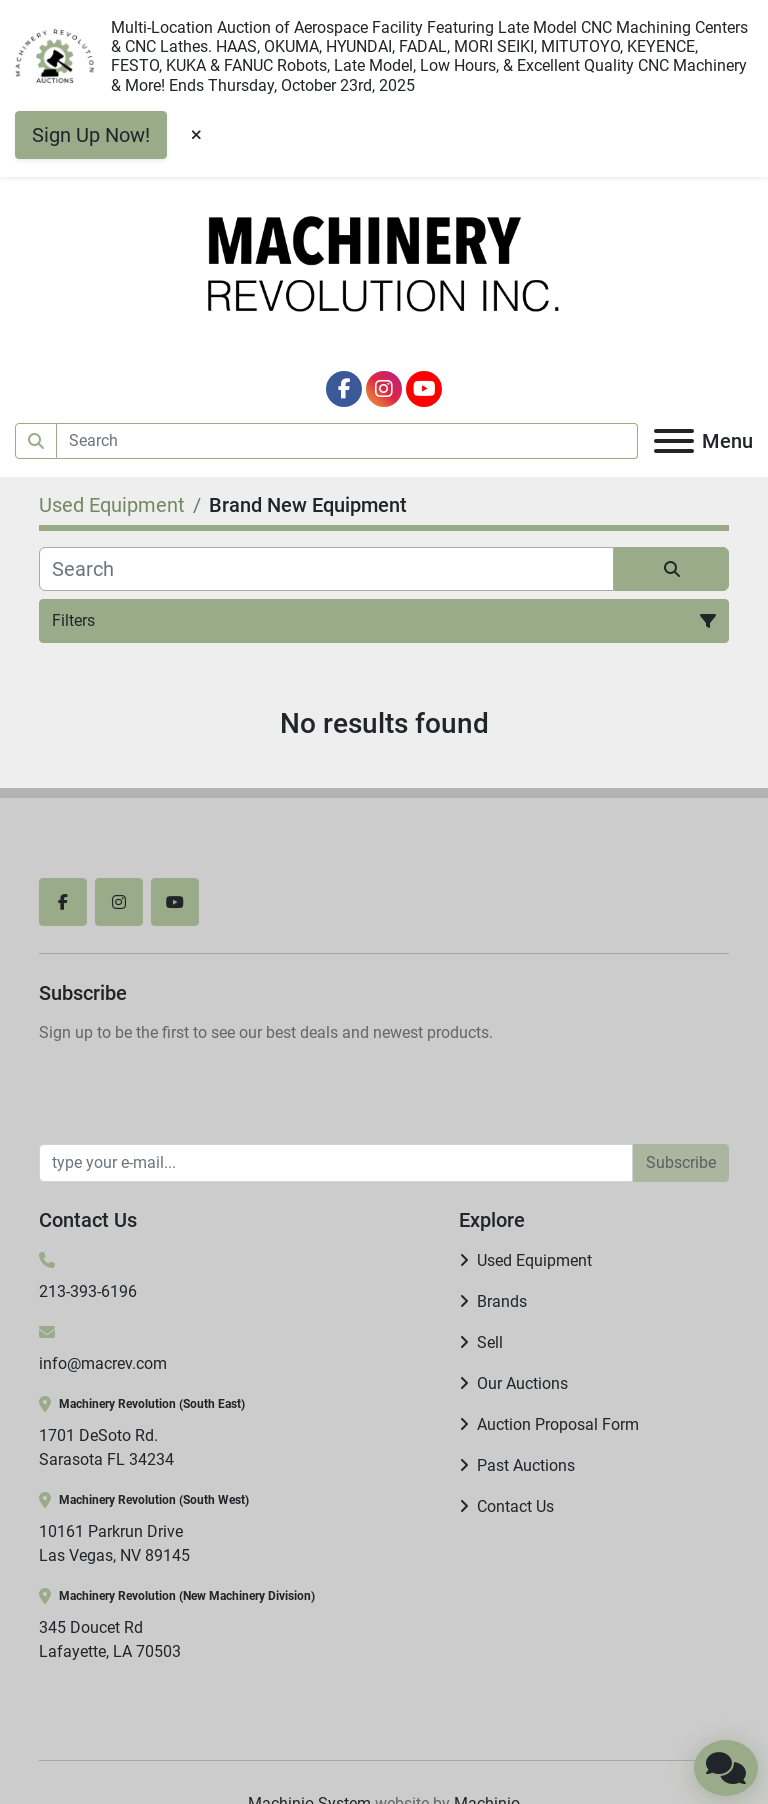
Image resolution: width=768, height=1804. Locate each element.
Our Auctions (522, 1383)
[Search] (347, 441)
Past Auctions (526, 1465)
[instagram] (384, 389)
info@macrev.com (103, 1363)
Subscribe (681, 1162)
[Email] (336, 1163)
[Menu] (674, 441)
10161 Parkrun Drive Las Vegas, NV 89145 (114, 1543)
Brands (502, 1301)
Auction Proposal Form (558, 1424)
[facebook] (344, 389)
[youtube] (424, 389)
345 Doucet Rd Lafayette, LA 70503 (110, 1639)
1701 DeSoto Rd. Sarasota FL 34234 (106, 1447)
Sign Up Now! (91, 135)
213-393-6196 (88, 1291)
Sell (490, 1342)
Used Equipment (534, 1260)
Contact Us (515, 1506)
